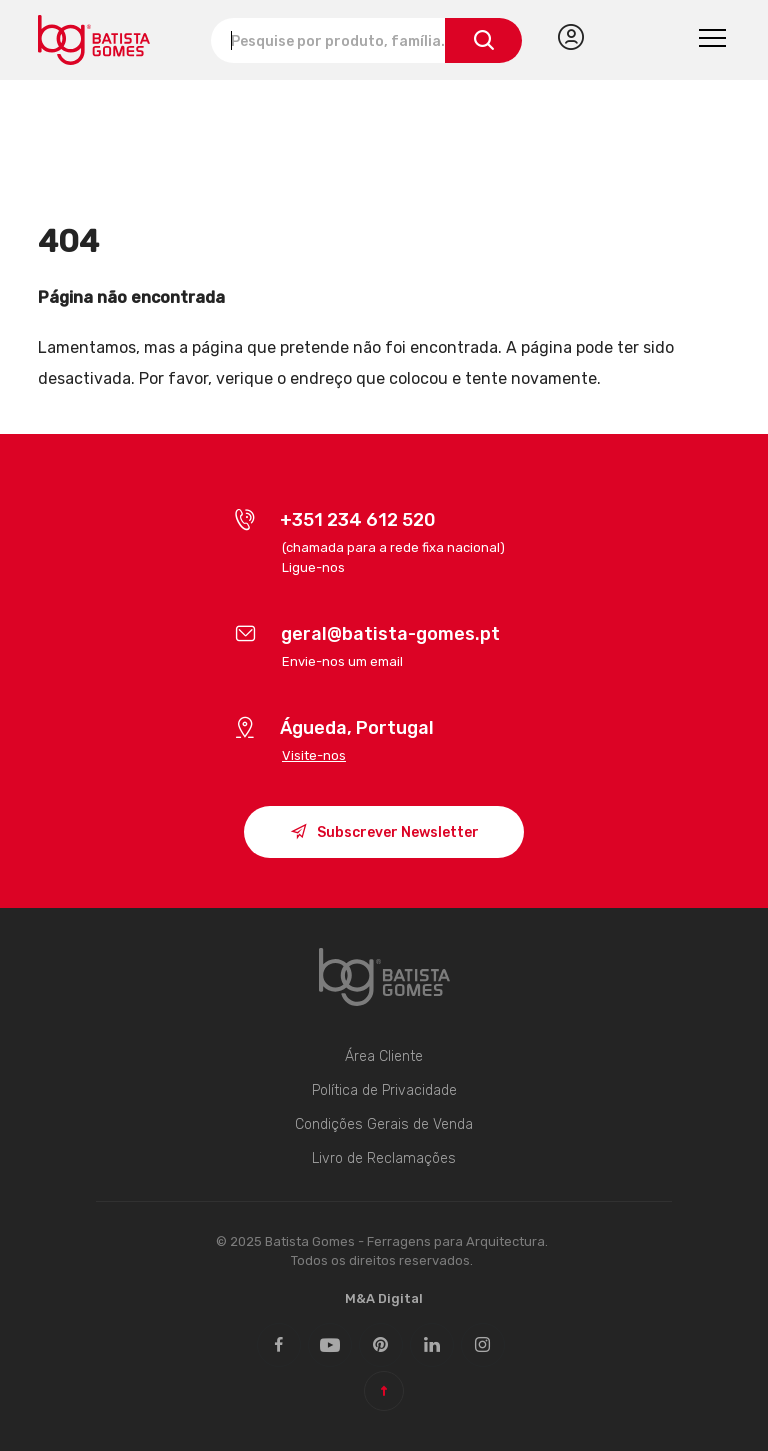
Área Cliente (384, 1056)
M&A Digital (384, 1298)
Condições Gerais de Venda (384, 1124)
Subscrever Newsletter (384, 834)
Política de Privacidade (384, 1090)
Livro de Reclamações (384, 1158)
